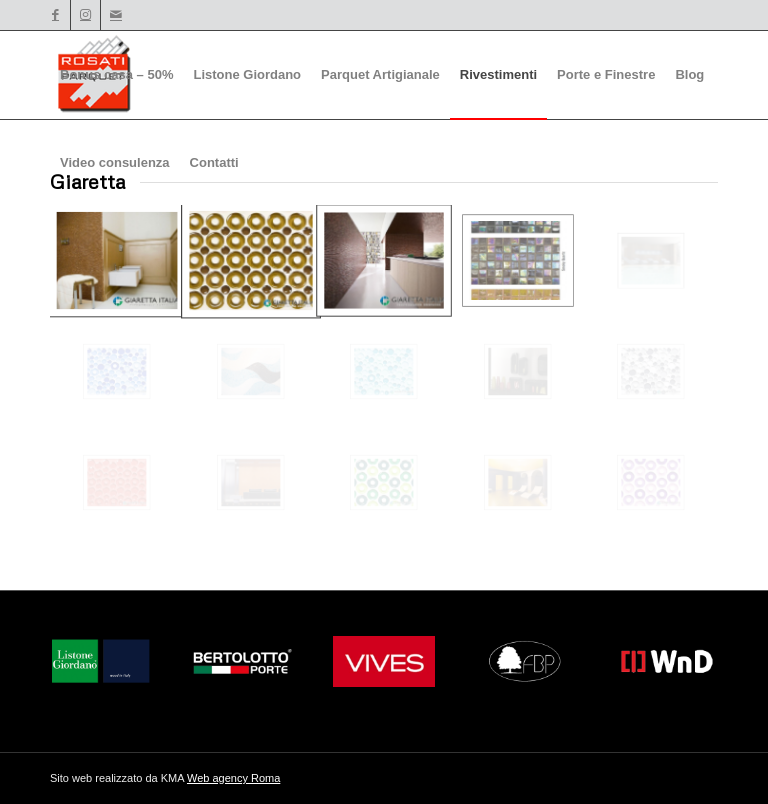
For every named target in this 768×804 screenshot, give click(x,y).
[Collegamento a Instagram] (85, 15)
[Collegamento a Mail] (116, 15)
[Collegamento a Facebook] (55, 15)
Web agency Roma (233, 778)
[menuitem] (116, 75)
